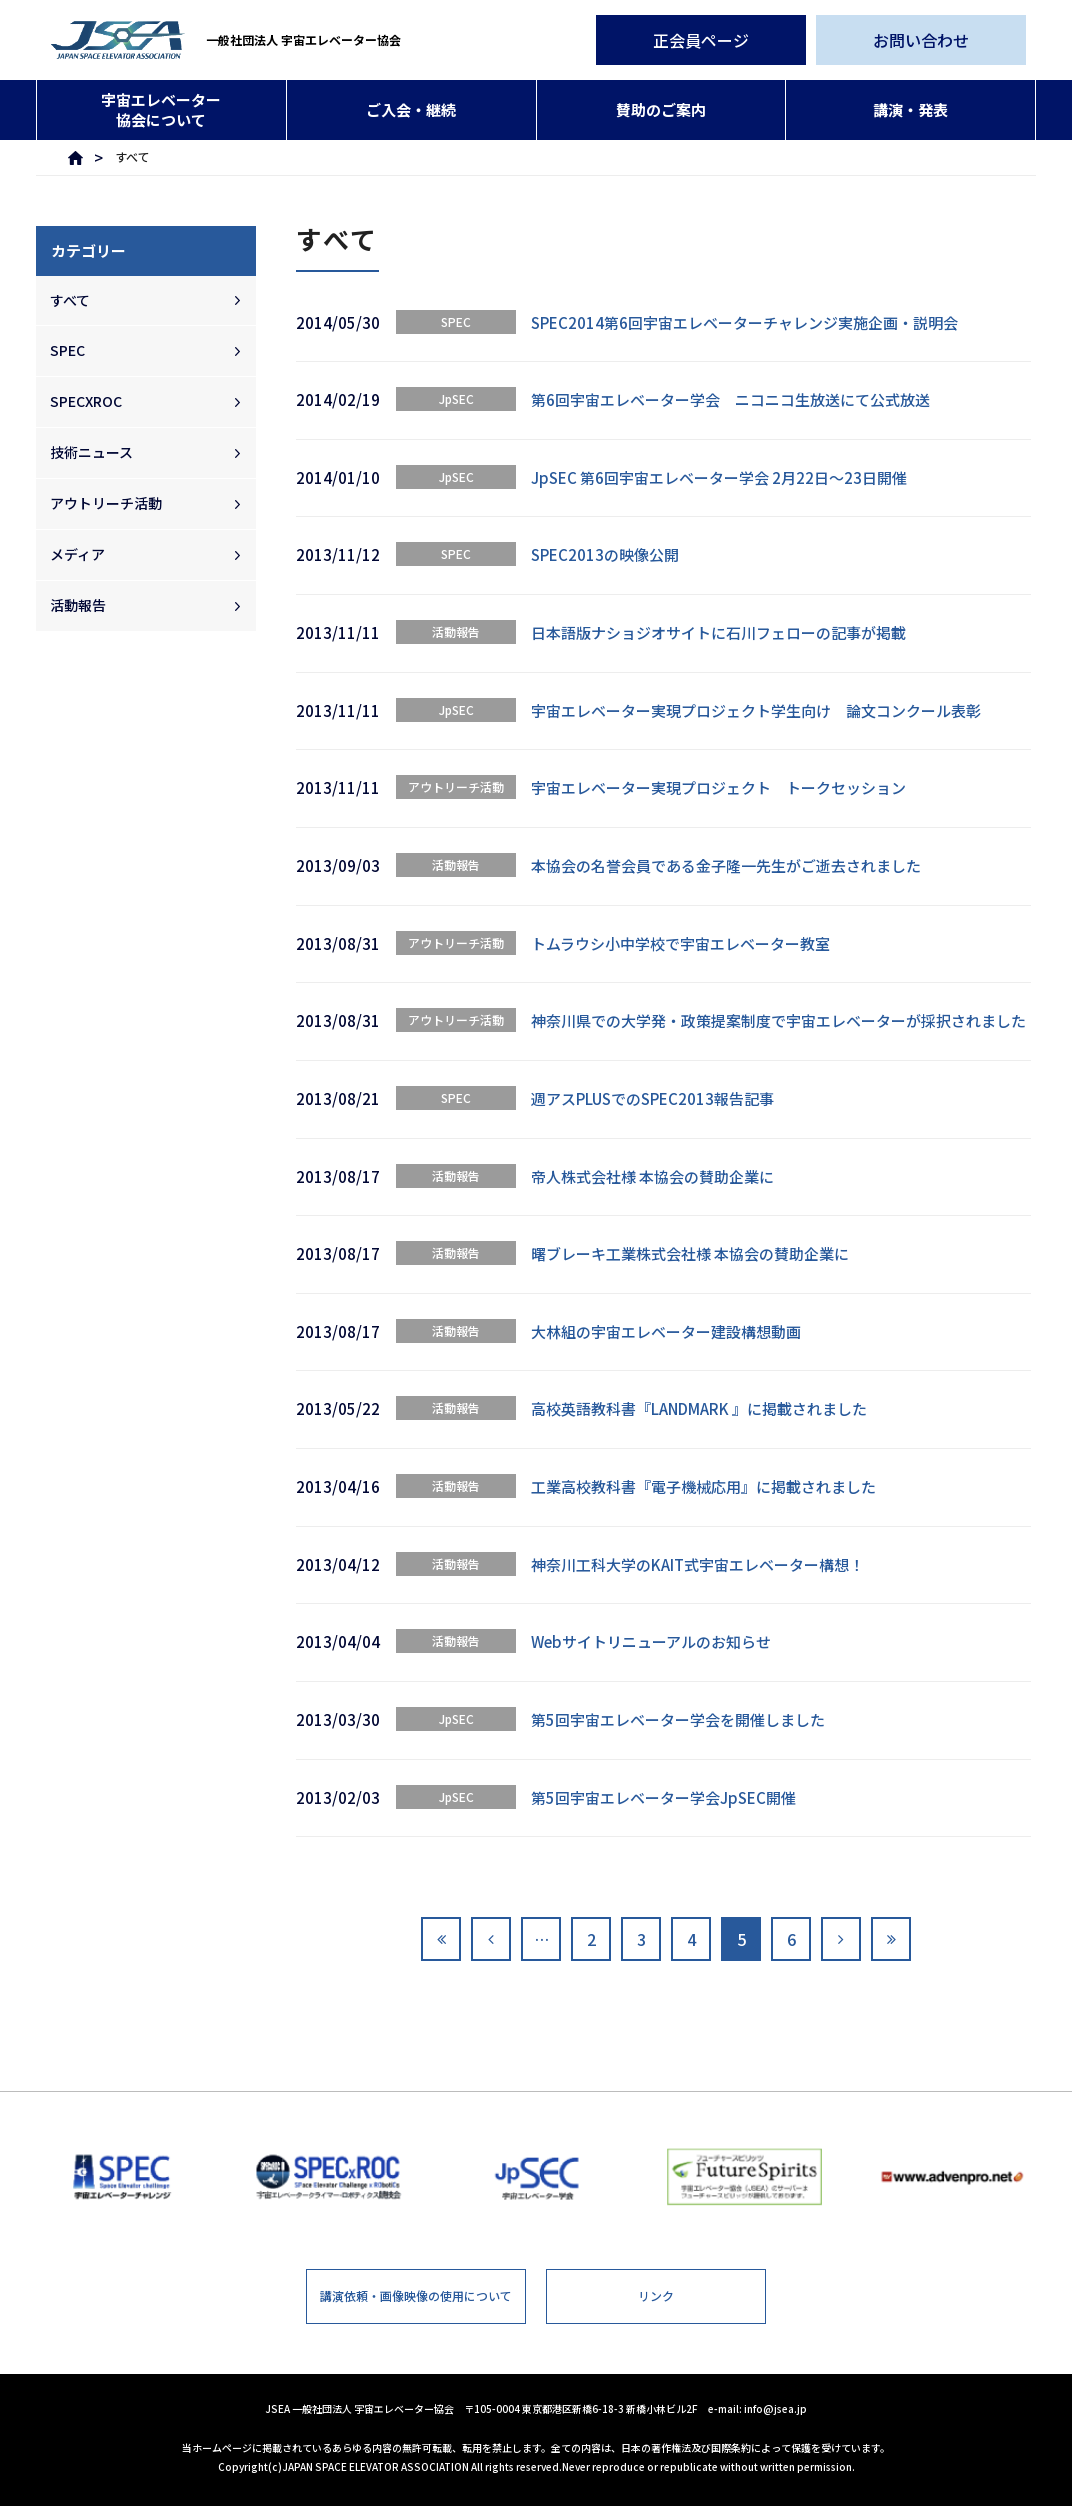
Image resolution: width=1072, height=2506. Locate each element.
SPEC (67, 350)
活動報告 (78, 605)
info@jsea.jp (775, 2408)
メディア (77, 554)
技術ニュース (91, 452)
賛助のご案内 (661, 109)
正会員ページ (701, 40)
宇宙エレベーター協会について (161, 109)
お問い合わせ (921, 40)
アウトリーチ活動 (106, 503)
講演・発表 (910, 109)
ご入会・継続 (411, 109)
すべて (70, 300)
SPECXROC (86, 401)
